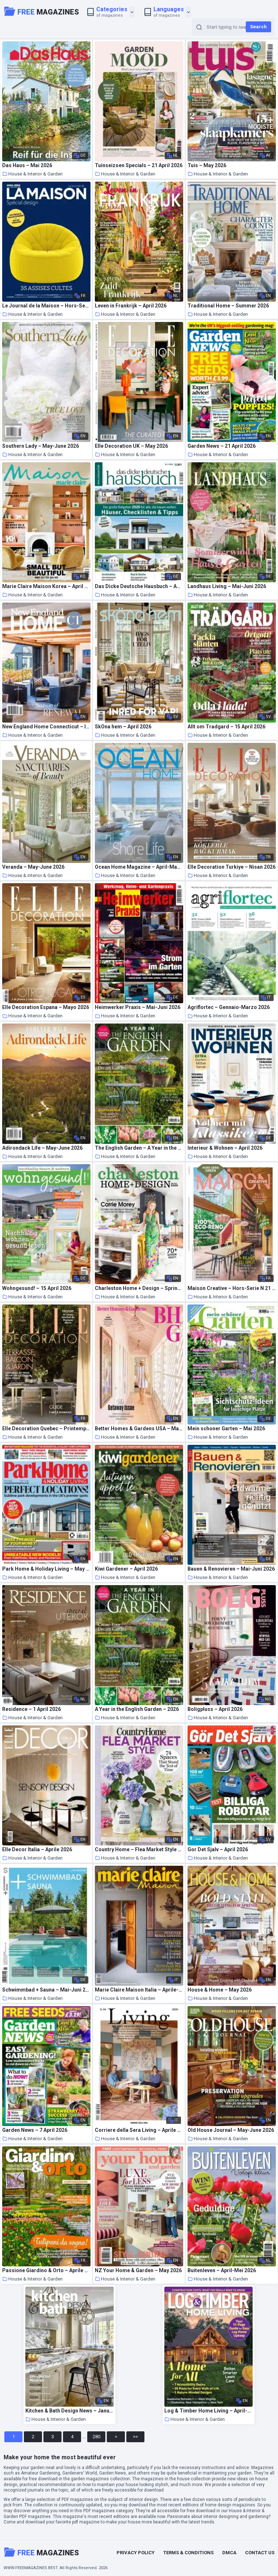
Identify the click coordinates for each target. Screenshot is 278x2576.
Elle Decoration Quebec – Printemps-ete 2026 (46, 1428)
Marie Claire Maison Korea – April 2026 (46, 586)
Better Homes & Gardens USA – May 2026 (139, 1428)
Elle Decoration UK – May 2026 (131, 446)
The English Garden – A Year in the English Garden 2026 (139, 1148)
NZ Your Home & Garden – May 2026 (138, 2270)
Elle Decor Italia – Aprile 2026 (37, 1849)
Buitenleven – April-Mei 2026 (222, 2270)
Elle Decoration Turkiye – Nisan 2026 (231, 867)
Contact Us (259, 2552)
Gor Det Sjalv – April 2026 (218, 1849)
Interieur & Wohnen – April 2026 (225, 1148)
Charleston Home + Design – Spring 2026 (139, 1288)
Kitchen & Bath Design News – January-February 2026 (69, 2411)
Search (258, 26)
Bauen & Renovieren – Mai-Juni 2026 (231, 1569)
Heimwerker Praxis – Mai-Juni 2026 (137, 1007)
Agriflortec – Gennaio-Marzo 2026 (229, 1007)
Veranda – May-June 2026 (33, 867)
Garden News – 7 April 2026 (34, 2130)
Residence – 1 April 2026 (31, 1709)
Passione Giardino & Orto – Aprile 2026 (46, 2270)
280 (96, 2436)
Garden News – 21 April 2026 (222, 446)
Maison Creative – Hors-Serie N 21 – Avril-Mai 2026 (231, 1288)
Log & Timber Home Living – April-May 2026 (208, 2411)
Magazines (41, 11)
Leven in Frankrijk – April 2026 (131, 306)
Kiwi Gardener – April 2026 (126, 1569)
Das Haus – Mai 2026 (27, 165)
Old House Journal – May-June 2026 (231, 2130)
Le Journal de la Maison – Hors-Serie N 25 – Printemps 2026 (46, 306)
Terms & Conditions (188, 2552)
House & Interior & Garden (32, 174)
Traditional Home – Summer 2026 (228, 306)
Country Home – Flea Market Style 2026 (139, 1849)
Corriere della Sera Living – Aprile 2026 (139, 2130)
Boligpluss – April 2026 (215, 1709)
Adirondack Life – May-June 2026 (42, 1148)
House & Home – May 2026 (220, 1990)
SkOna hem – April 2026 (123, 726)
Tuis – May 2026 (207, 165)
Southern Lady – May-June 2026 (40, 446)
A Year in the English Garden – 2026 (137, 1709)
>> (135, 2436)
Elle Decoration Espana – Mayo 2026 (45, 1007)
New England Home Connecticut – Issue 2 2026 (46, 726)
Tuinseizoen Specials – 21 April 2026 (138, 165)
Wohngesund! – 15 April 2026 (36, 1288)
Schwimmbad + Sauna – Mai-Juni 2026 (46, 1990)
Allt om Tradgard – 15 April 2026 (226, 726)
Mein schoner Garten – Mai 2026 (226, 1428)
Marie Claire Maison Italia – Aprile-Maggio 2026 (139, 1990)
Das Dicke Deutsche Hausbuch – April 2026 (139, 586)
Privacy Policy (136, 2552)
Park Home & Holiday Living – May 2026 (46, 1569)
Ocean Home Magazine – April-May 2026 (139, 867)
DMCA (229, 2552)
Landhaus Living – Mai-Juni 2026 (227, 586)
